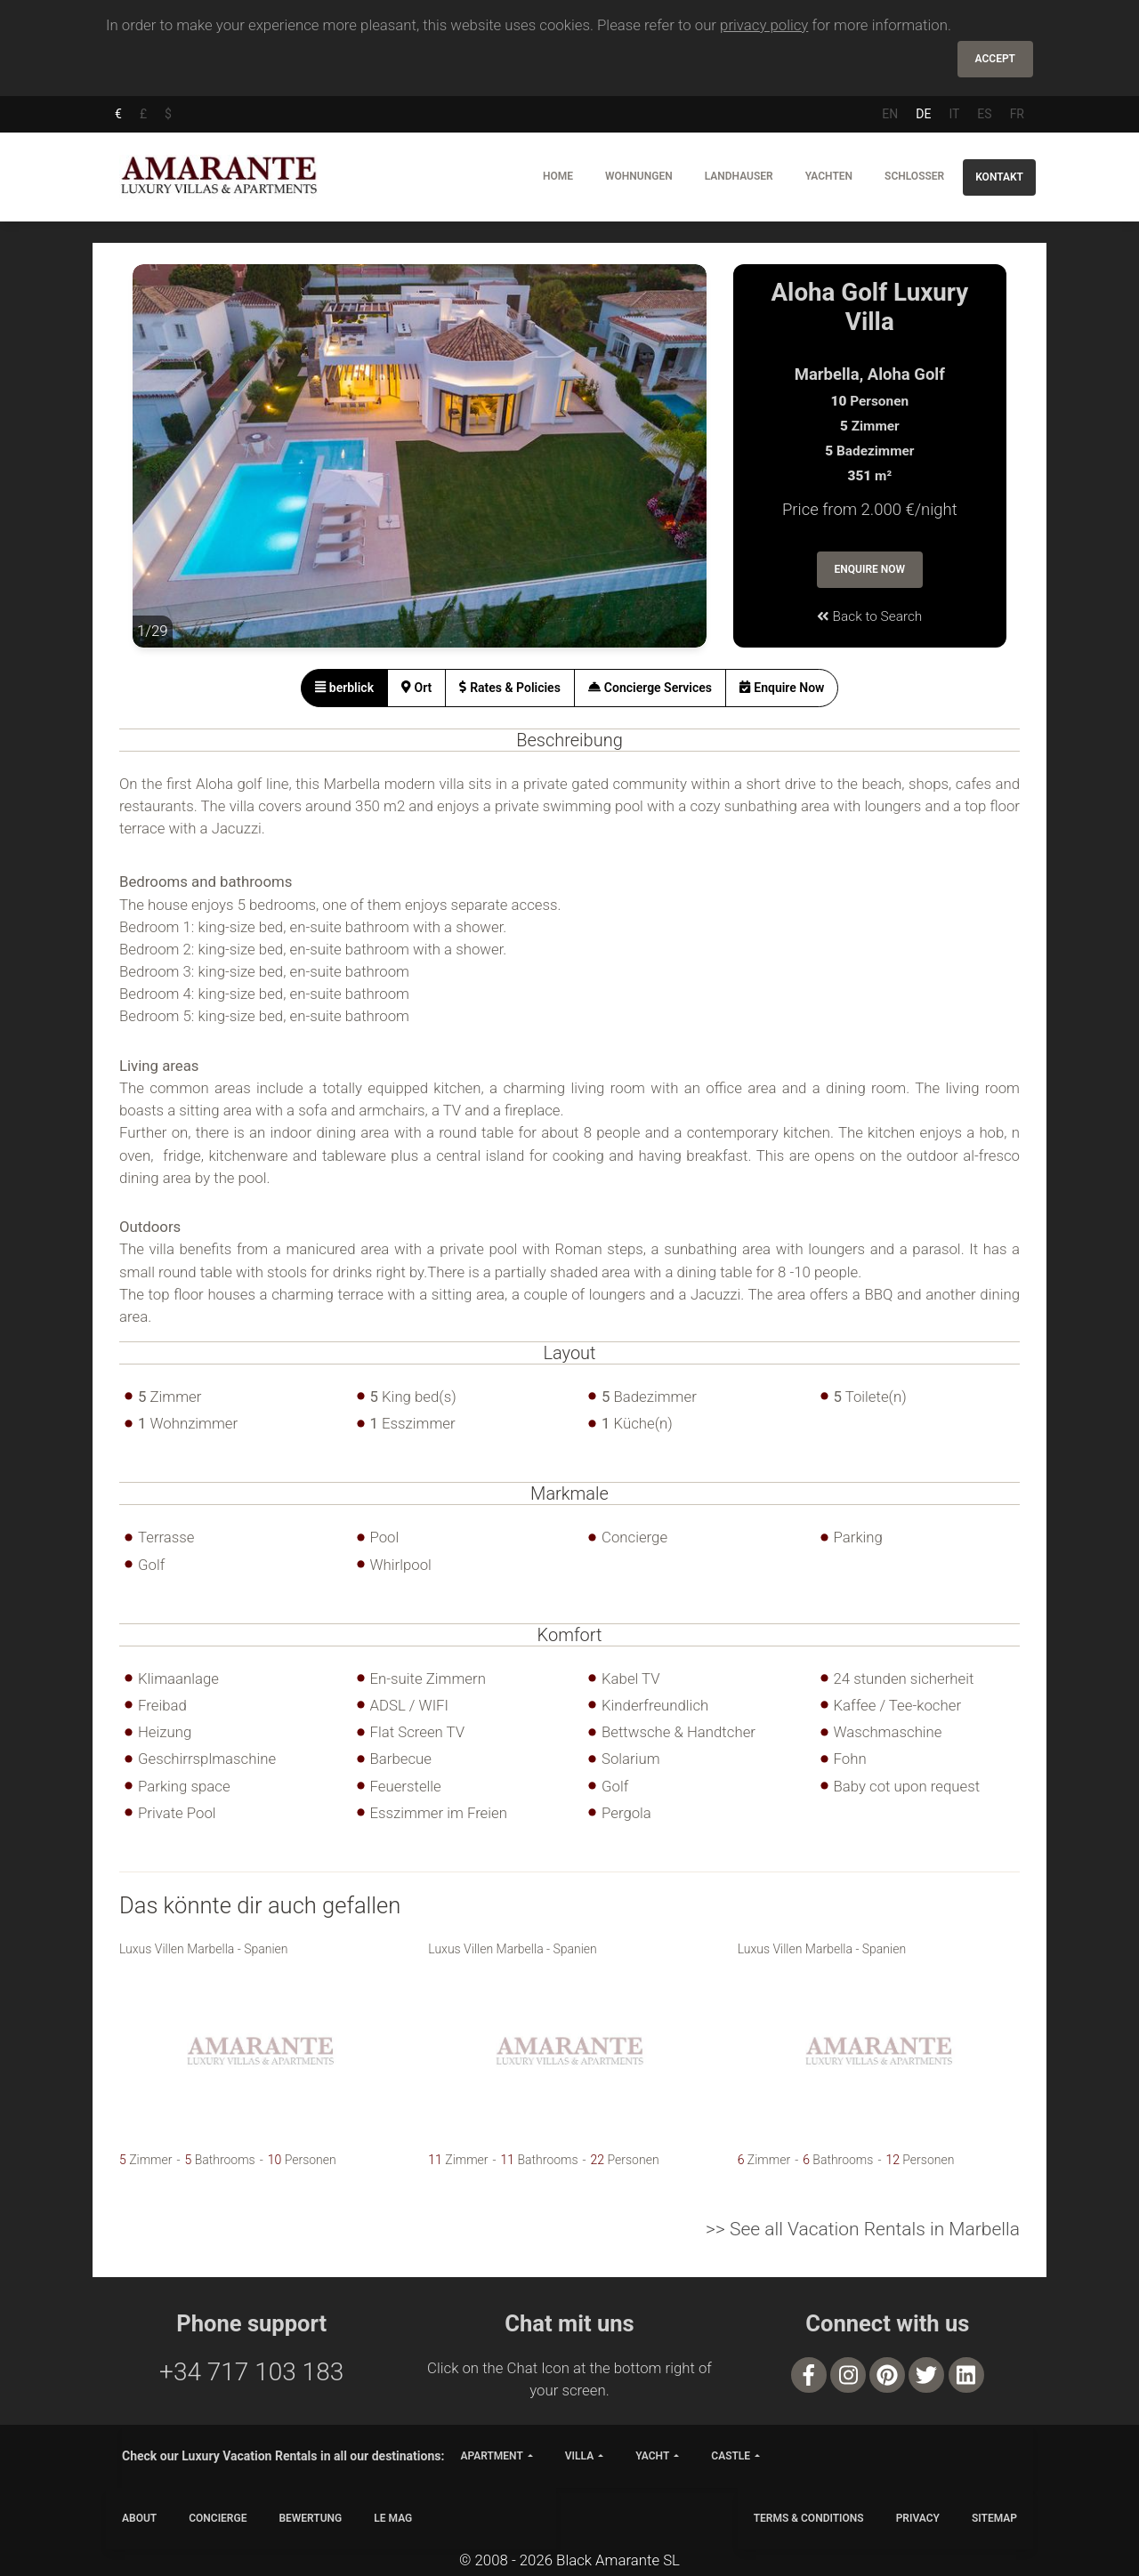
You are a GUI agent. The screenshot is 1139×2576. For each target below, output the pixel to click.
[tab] (345, 688)
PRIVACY (918, 2518)
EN (890, 114)
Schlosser (914, 176)
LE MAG (393, 2518)
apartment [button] (491, 2456)
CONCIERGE (217, 2518)
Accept (995, 58)
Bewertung (310, 2518)
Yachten (828, 176)
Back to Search (869, 616)
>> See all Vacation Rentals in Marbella (863, 2229)
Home (558, 176)
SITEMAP (994, 2518)
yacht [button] (652, 2456)
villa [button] (579, 2456)
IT (954, 114)
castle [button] (730, 2456)
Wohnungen (639, 176)
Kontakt (999, 177)
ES (984, 114)
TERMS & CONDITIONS (809, 2518)
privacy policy (764, 25)
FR (1017, 114)
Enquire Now (870, 569)
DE (923, 114)
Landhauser (739, 176)
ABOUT (139, 2518)
